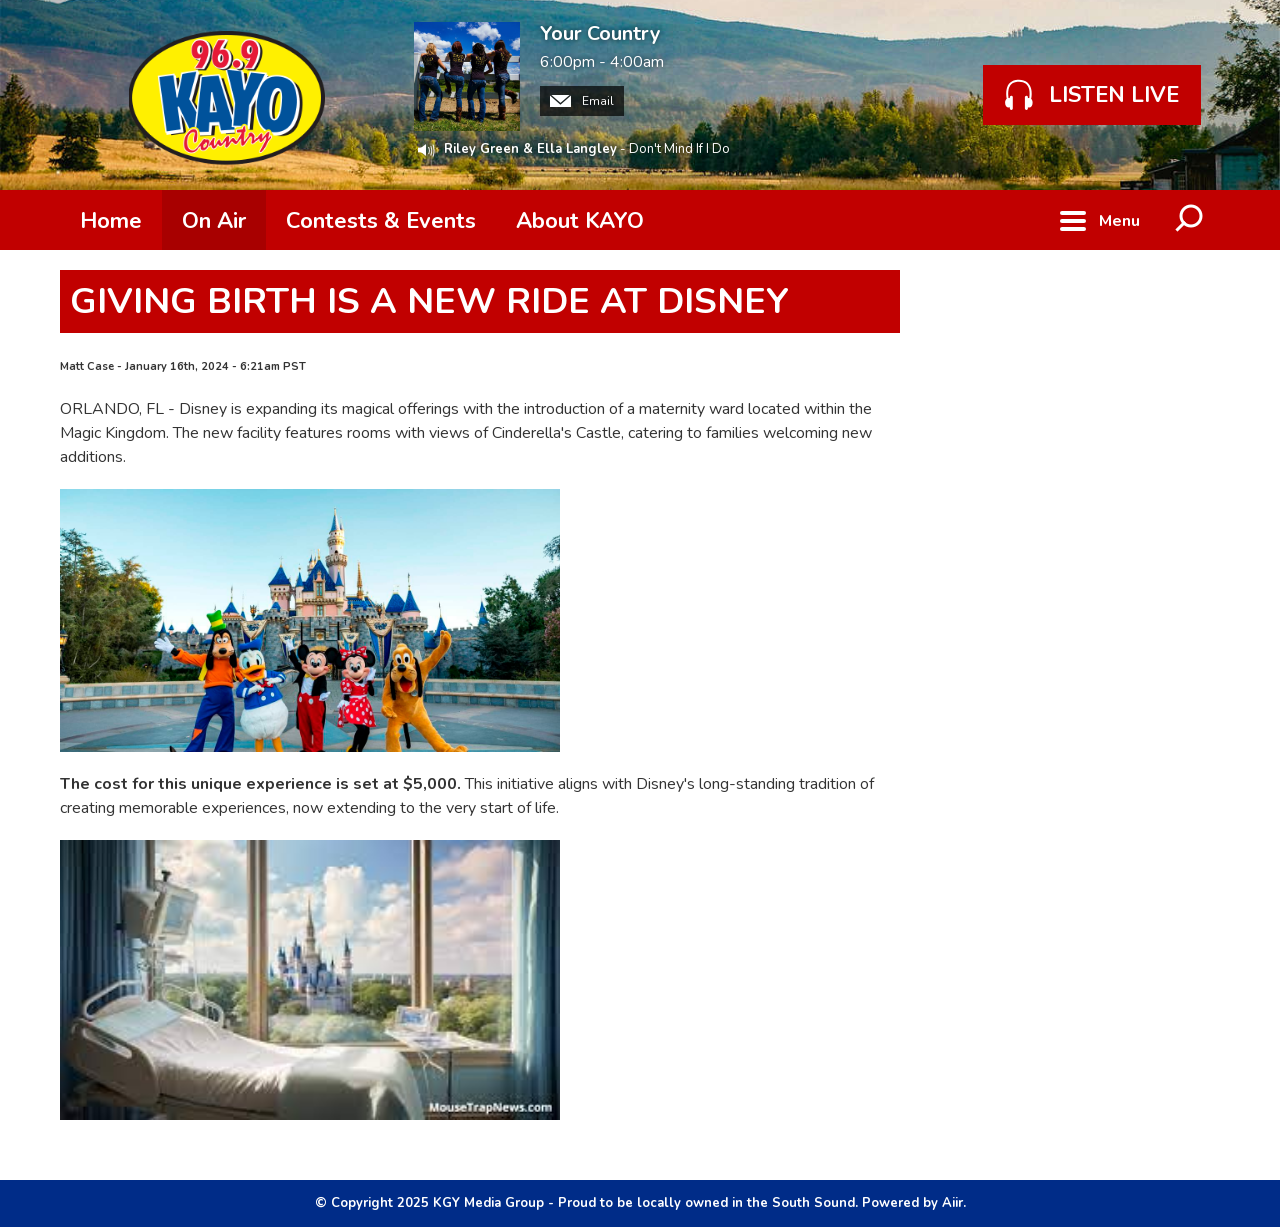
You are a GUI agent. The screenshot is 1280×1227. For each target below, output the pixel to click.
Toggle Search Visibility (1190, 220)
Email (582, 101)
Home (111, 221)
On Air (214, 221)
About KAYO (580, 221)
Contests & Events (381, 221)
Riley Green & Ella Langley (530, 149)
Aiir (952, 1203)
